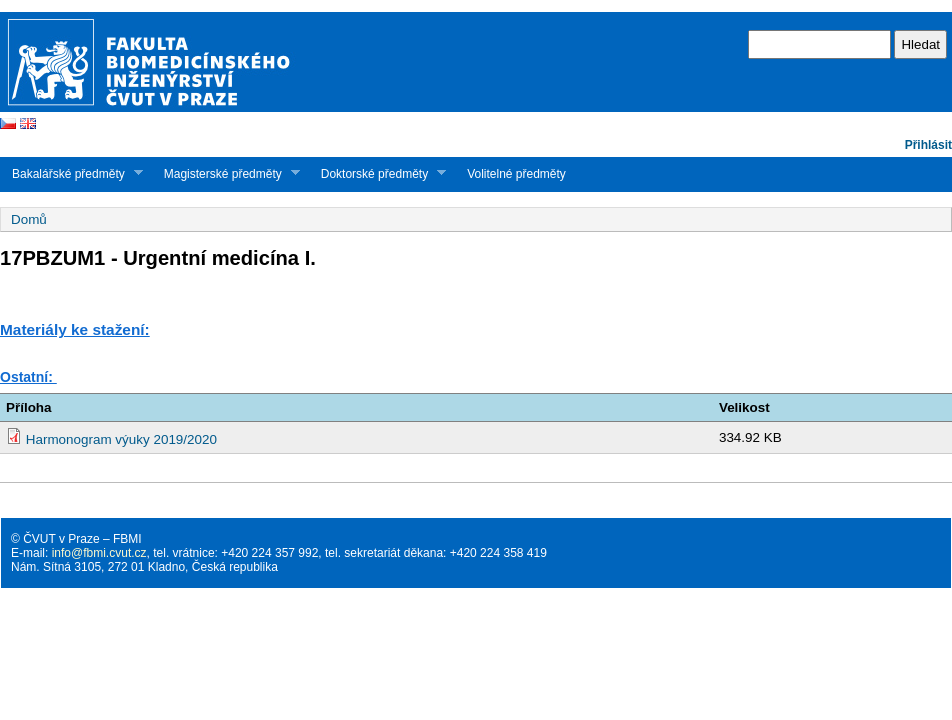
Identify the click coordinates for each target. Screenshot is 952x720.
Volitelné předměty (516, 174)
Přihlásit (928, 145)
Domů (29, 219)
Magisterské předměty (226, 173)
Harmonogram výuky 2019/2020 (121, 439)
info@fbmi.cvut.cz (99, 553)
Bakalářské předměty (71, 173)
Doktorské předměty (377, 173)
